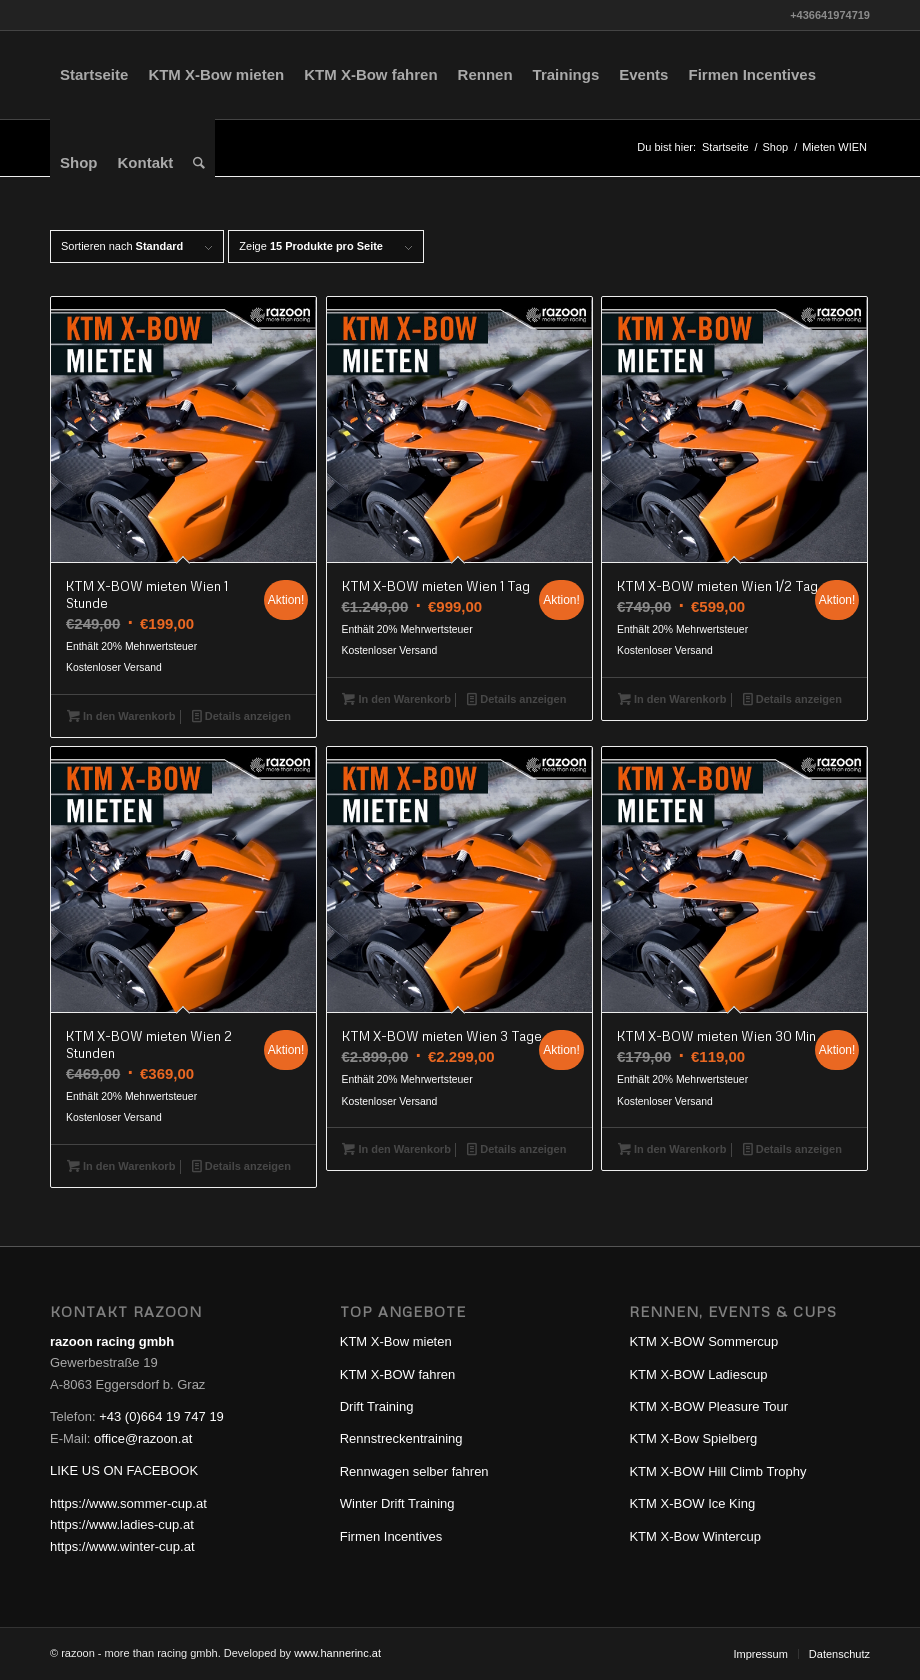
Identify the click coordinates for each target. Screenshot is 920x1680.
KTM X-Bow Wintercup (694, 1536)
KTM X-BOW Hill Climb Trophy (717, 1471)
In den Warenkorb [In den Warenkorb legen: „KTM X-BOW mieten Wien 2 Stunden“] (121, 1166)
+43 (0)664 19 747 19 (161, 1416)
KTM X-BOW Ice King (692, 1503)
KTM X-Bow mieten (396, 1341)
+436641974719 (830, 15)
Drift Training (377, 1406)
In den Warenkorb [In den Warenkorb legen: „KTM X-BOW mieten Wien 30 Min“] (672, 1149)
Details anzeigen (241, 716)
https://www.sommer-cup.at (128, 1503)
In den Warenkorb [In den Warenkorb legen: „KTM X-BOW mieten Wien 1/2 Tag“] (672, 699)
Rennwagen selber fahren (414, 1471)
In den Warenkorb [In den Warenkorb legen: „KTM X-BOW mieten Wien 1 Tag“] (396, 699)
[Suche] (199, 163)
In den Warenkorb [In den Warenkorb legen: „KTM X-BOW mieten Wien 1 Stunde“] (121, 716)
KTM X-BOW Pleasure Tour (708, 1406)
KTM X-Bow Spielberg (693, 1438)
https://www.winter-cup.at (122, 1546)
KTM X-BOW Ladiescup (698, 1374)
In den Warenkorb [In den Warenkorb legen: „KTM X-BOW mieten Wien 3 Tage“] (396, 1149)
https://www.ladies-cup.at (122, 1524)
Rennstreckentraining (401, 1438)
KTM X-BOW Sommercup (703, 1341)
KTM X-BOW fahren (398, 1374)
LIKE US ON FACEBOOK (124, 1470)
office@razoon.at (143, 1438)
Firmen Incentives (391, 1536)
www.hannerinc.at (337, 1653)
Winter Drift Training (397, 1503)
